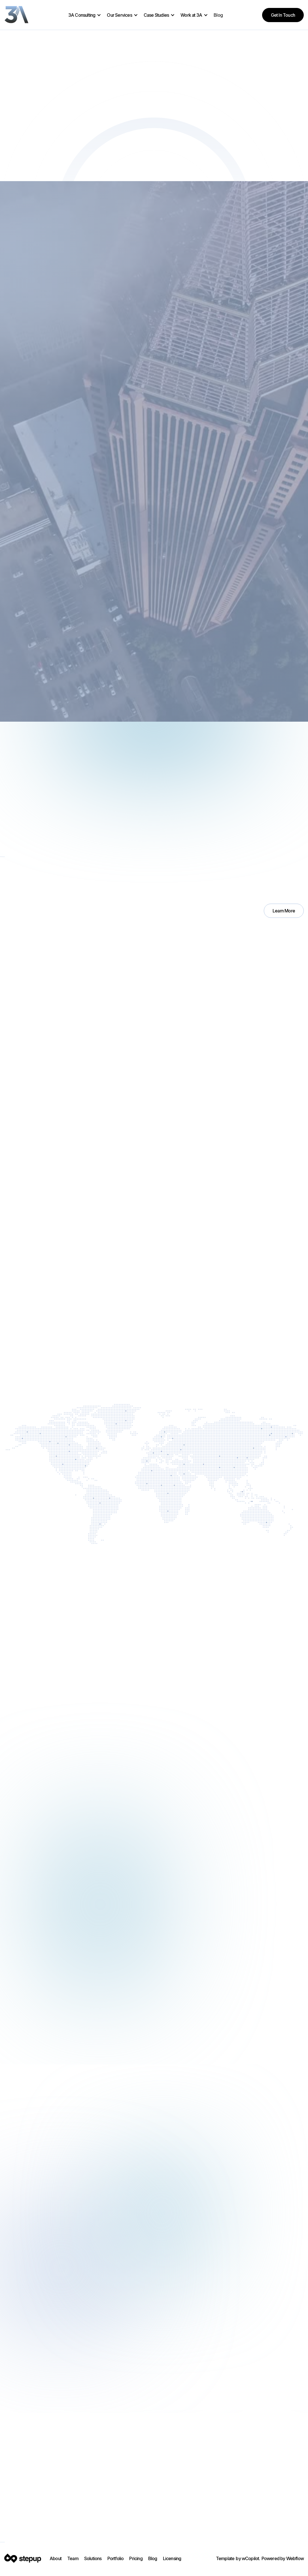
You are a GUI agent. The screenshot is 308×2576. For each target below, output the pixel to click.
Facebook (47, 2542)
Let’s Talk (22, 1346)
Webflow (295, 2558)
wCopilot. (251, 2558)
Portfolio (115, 2558)
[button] (84, 15)
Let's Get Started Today (221, 2514)
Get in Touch (283, 15)
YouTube (75, 2542)
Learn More (284, 911)
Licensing (172, 2558)
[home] (16, 15)
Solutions (93, 2558)
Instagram (17, 2542)
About (55, 2558)
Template (225, 2558)
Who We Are (25, 1514)
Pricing (135, 2558)
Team (72, 2558)
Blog (218, 15)
